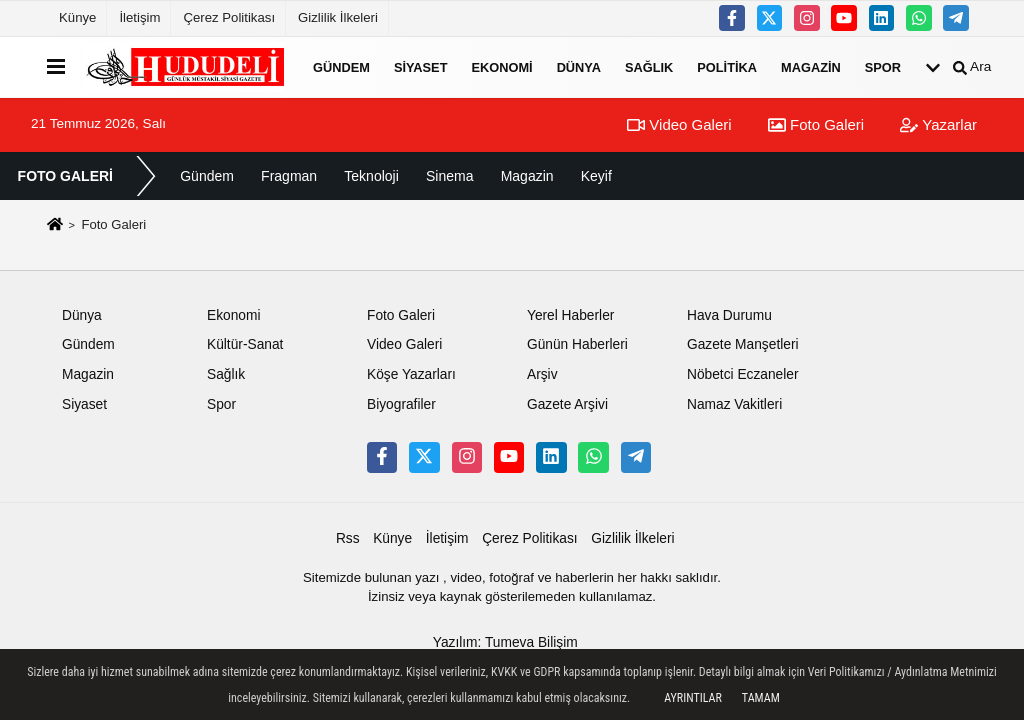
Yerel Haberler (570, 315)
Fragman (289, 176)
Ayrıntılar (693, 698)
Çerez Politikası (229, 17)
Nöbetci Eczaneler (743, 374)
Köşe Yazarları (411, 374)
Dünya (579, 66)
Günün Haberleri (577, 344)
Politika (727, 66)
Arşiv (542, 374)
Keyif (596, 176)
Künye (77, 17)
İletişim (139, 17)
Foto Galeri (816, 124)
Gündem (341, 66)
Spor (883, 66)
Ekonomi (501, 66)
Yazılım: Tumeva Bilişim (505, 642)
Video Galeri (679, 124)
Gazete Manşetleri (743, 344)
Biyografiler (401, 404)
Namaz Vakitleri (734, 404)
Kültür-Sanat (245, 344)
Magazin (811, 66)
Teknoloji (371, 176)
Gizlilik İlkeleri (338, 17)
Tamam (761, 698)
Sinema (449, 176)
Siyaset (421, 66)
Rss (348, 538)
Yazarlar (938, 124)
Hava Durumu (729, 315)
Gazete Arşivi (567, 404)
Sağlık (649, 66)
